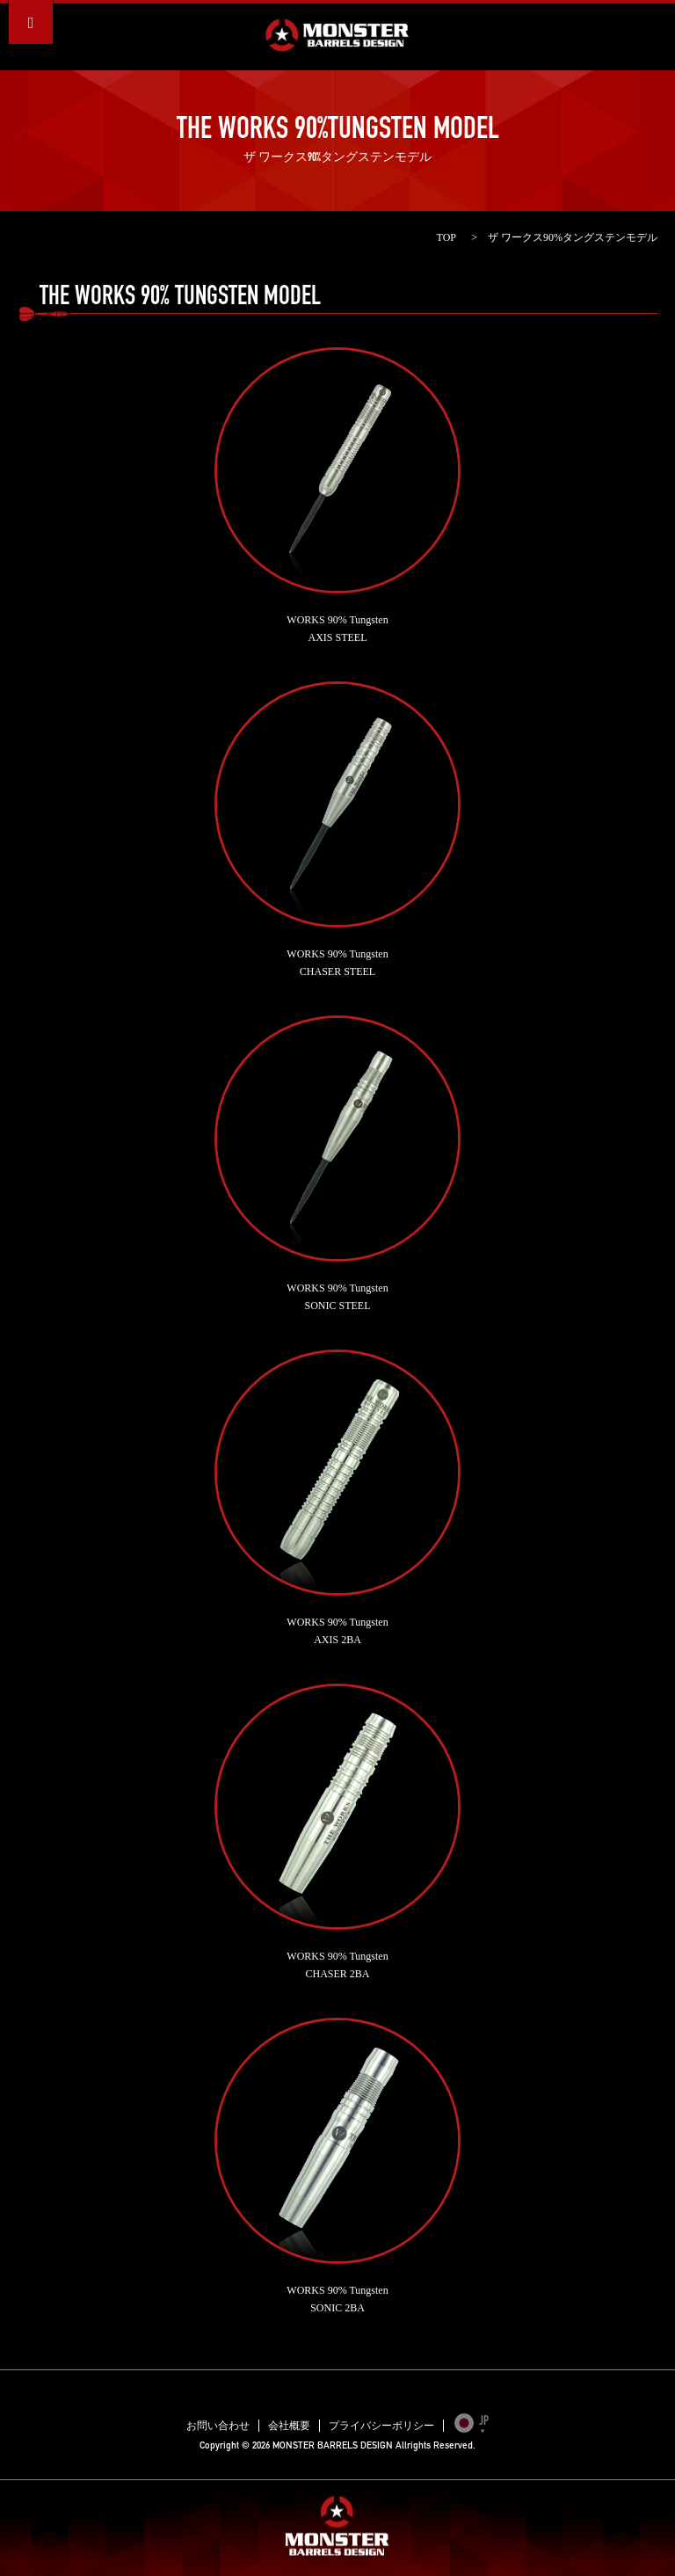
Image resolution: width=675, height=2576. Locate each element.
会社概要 (289, 2426)
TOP (446, 237)
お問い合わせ (218, 2426)
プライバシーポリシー (381, 2426)
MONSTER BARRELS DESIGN (337, 35)
